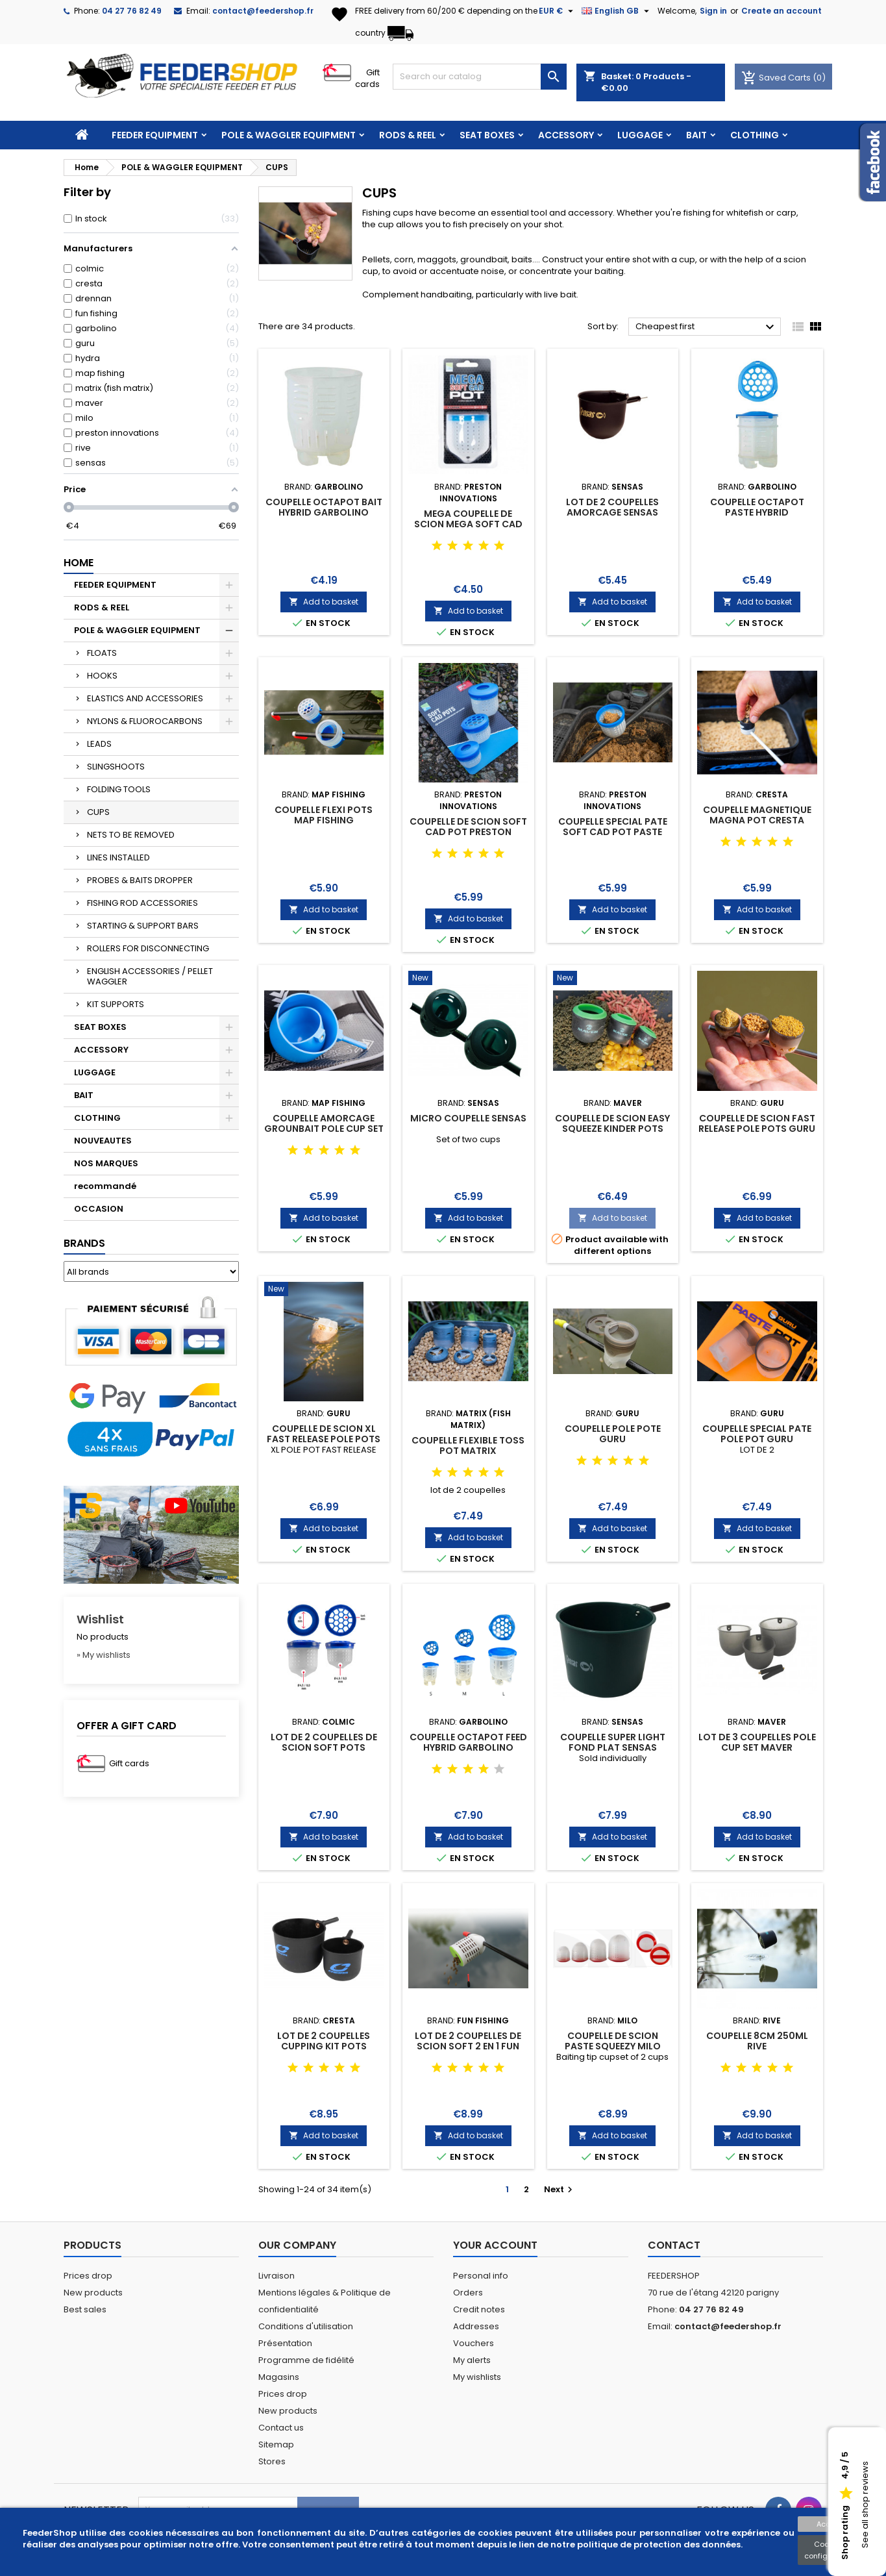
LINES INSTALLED (118, 857)
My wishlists (477, 2377)
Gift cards (367, 78)
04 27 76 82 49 (132, 10)
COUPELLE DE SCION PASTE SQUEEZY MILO (613, 2041)
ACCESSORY (566, 135)
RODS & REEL (407, 135)
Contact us (281, 2427)
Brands (84, 1243)
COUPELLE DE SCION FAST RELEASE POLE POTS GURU (756, 1123)
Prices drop (88, 2276)
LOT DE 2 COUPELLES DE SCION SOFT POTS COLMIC (324, 1747)
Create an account (781, 10)
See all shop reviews (865, 2505)
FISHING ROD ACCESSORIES (142, 903)
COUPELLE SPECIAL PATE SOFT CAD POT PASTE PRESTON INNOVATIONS (612, 832)
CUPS (98, 812)
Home (78, 562)
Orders (468, 2292)
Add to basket (323, 601)
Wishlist (100, 1619)
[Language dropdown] (617, 11)
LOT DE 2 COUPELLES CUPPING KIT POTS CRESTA (323, 2046)
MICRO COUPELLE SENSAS (468, 1118)
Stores (272, 2461)
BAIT (696, 135)
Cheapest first (706, 327)
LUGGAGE (640, 135)
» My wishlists (103, 1655)
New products (93, 2292)
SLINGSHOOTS (116, 766)
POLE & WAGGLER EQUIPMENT (288, 135)
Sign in (713, 10)
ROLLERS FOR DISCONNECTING (148, 948)
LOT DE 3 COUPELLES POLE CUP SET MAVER (757, 1742)
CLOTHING (754, 135)
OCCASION (98, 1209)
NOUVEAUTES (103, 1140)
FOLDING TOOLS (119, 789)
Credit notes (479, 2309)
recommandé (105, 1186)
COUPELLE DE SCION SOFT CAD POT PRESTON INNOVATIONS (468, 832)
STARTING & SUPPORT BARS (143, 925)
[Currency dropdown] (557, 11)
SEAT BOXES (487, 135)
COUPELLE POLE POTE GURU (613, 1433)
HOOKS (102, 675)
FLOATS (102, 653)
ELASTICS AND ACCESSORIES (145, 698)
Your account (495, 2245)
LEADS (99, 744)
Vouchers (473, 2343)
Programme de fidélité (306, 2360)
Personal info (480, 2276)
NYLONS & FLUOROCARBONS (145, 721)
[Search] (480, 77)
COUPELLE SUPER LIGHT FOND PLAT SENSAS (612, 1742)
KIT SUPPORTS (115, 1004)
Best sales (85, 2309)
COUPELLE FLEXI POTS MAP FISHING (324, 815)
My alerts (472, 2360)
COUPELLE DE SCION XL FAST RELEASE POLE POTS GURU (323, 1439)
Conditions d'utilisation (305, 2326)
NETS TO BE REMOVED (131, 835)
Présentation (285, 2343)
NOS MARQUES (106, 1163)
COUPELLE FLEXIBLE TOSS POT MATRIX (468, 1445)
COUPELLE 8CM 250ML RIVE (757, 2041)
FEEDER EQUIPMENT (155, 135)
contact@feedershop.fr (263, 10)
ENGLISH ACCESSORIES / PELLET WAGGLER (150, 976)
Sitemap (276, 2444)
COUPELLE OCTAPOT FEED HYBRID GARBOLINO (468, 1742)
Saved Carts (777, 77)
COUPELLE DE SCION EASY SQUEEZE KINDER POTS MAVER (612, 1128)
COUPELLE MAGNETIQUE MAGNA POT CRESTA (757, 815)
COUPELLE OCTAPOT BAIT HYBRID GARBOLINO (323, 507)
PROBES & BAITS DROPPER (140, 880)
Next (560, 2189)
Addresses (476, 2326)
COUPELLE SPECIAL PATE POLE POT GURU (756, 1433)
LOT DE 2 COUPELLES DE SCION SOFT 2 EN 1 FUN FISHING (468, 2046)
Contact (674, 2245)
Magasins (278, 2377)
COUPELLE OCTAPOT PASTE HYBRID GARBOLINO (757, 512)
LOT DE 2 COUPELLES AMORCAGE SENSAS (612, 507)
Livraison (276, 2276)
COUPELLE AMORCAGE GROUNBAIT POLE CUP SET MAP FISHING (324, 1128)
